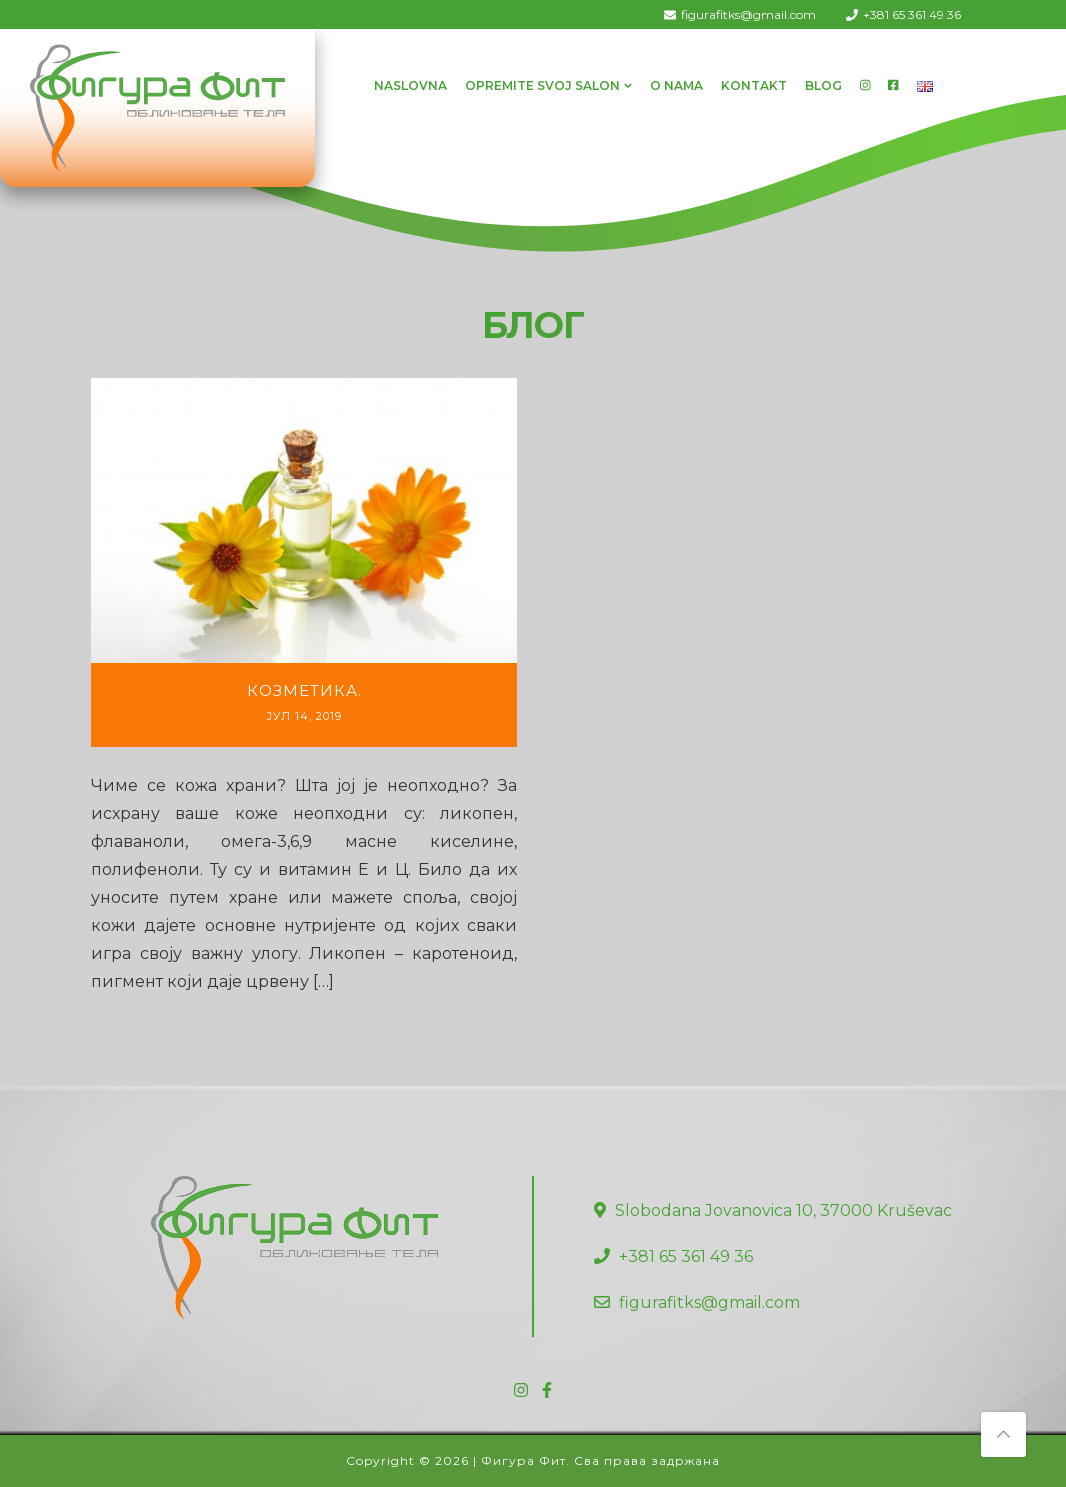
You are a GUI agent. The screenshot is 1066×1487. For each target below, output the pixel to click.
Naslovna (410, 85)
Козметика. (304, 690)
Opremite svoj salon (542, 85)
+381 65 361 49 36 (912, 14)
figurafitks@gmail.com (748, 14)
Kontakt (754, 85)
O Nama (676, 85)
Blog (823, 85)
